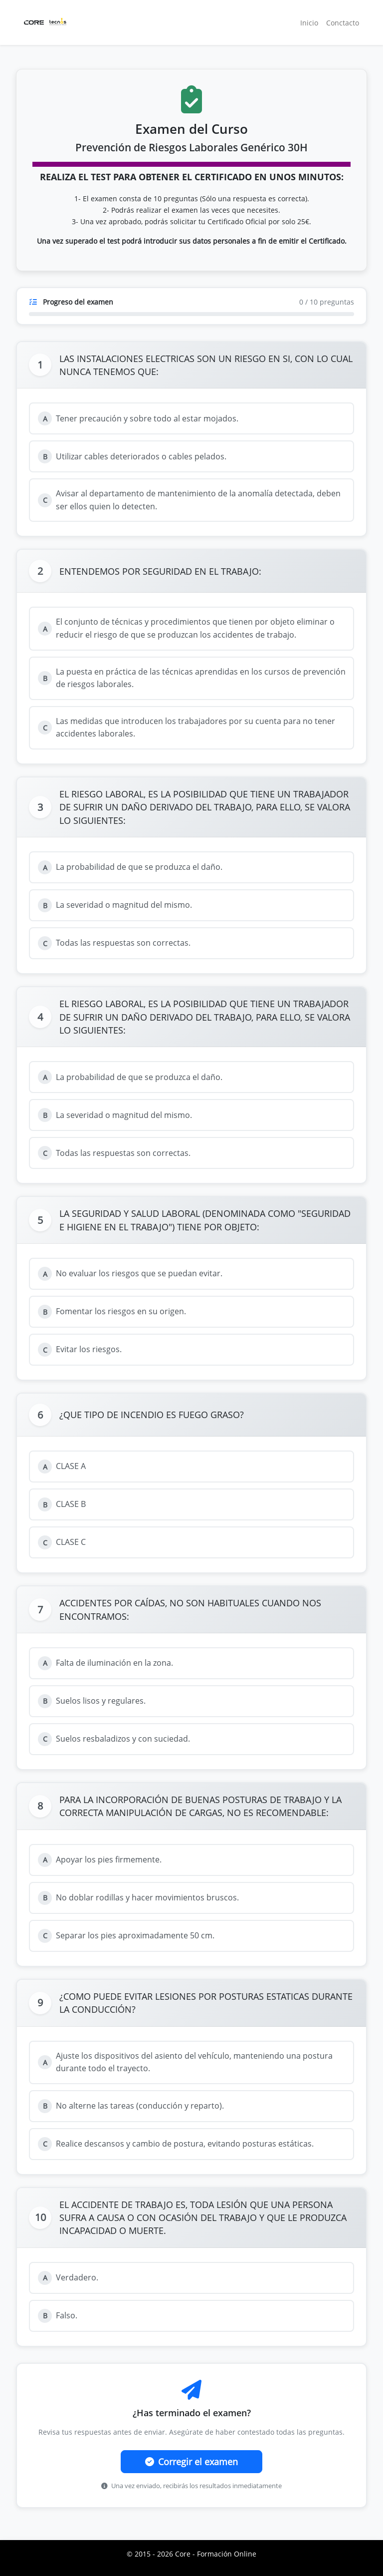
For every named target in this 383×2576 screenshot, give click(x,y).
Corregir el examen (191, 2462)
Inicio (309, 22)
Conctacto (342, 22)
